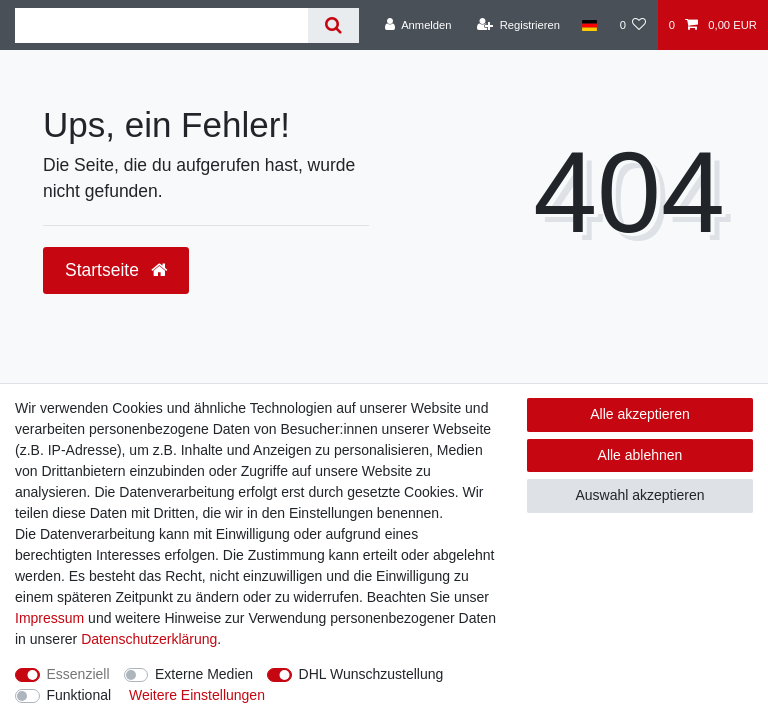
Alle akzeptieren (640, 414)
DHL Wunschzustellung (371, 674)
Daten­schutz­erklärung (149, 639)
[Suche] (333, 25)
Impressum (49, 618)
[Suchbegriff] (161, 25)
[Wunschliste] (632, 25)
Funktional (79, 695)
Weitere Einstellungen (197, 695)
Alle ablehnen (640, 455)
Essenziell (78, 674)
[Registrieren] (518, 25)
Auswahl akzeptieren (639, 495)
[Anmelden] (418, 25)
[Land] (589, 25)
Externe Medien (204, 674)
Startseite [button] (116, 270)
